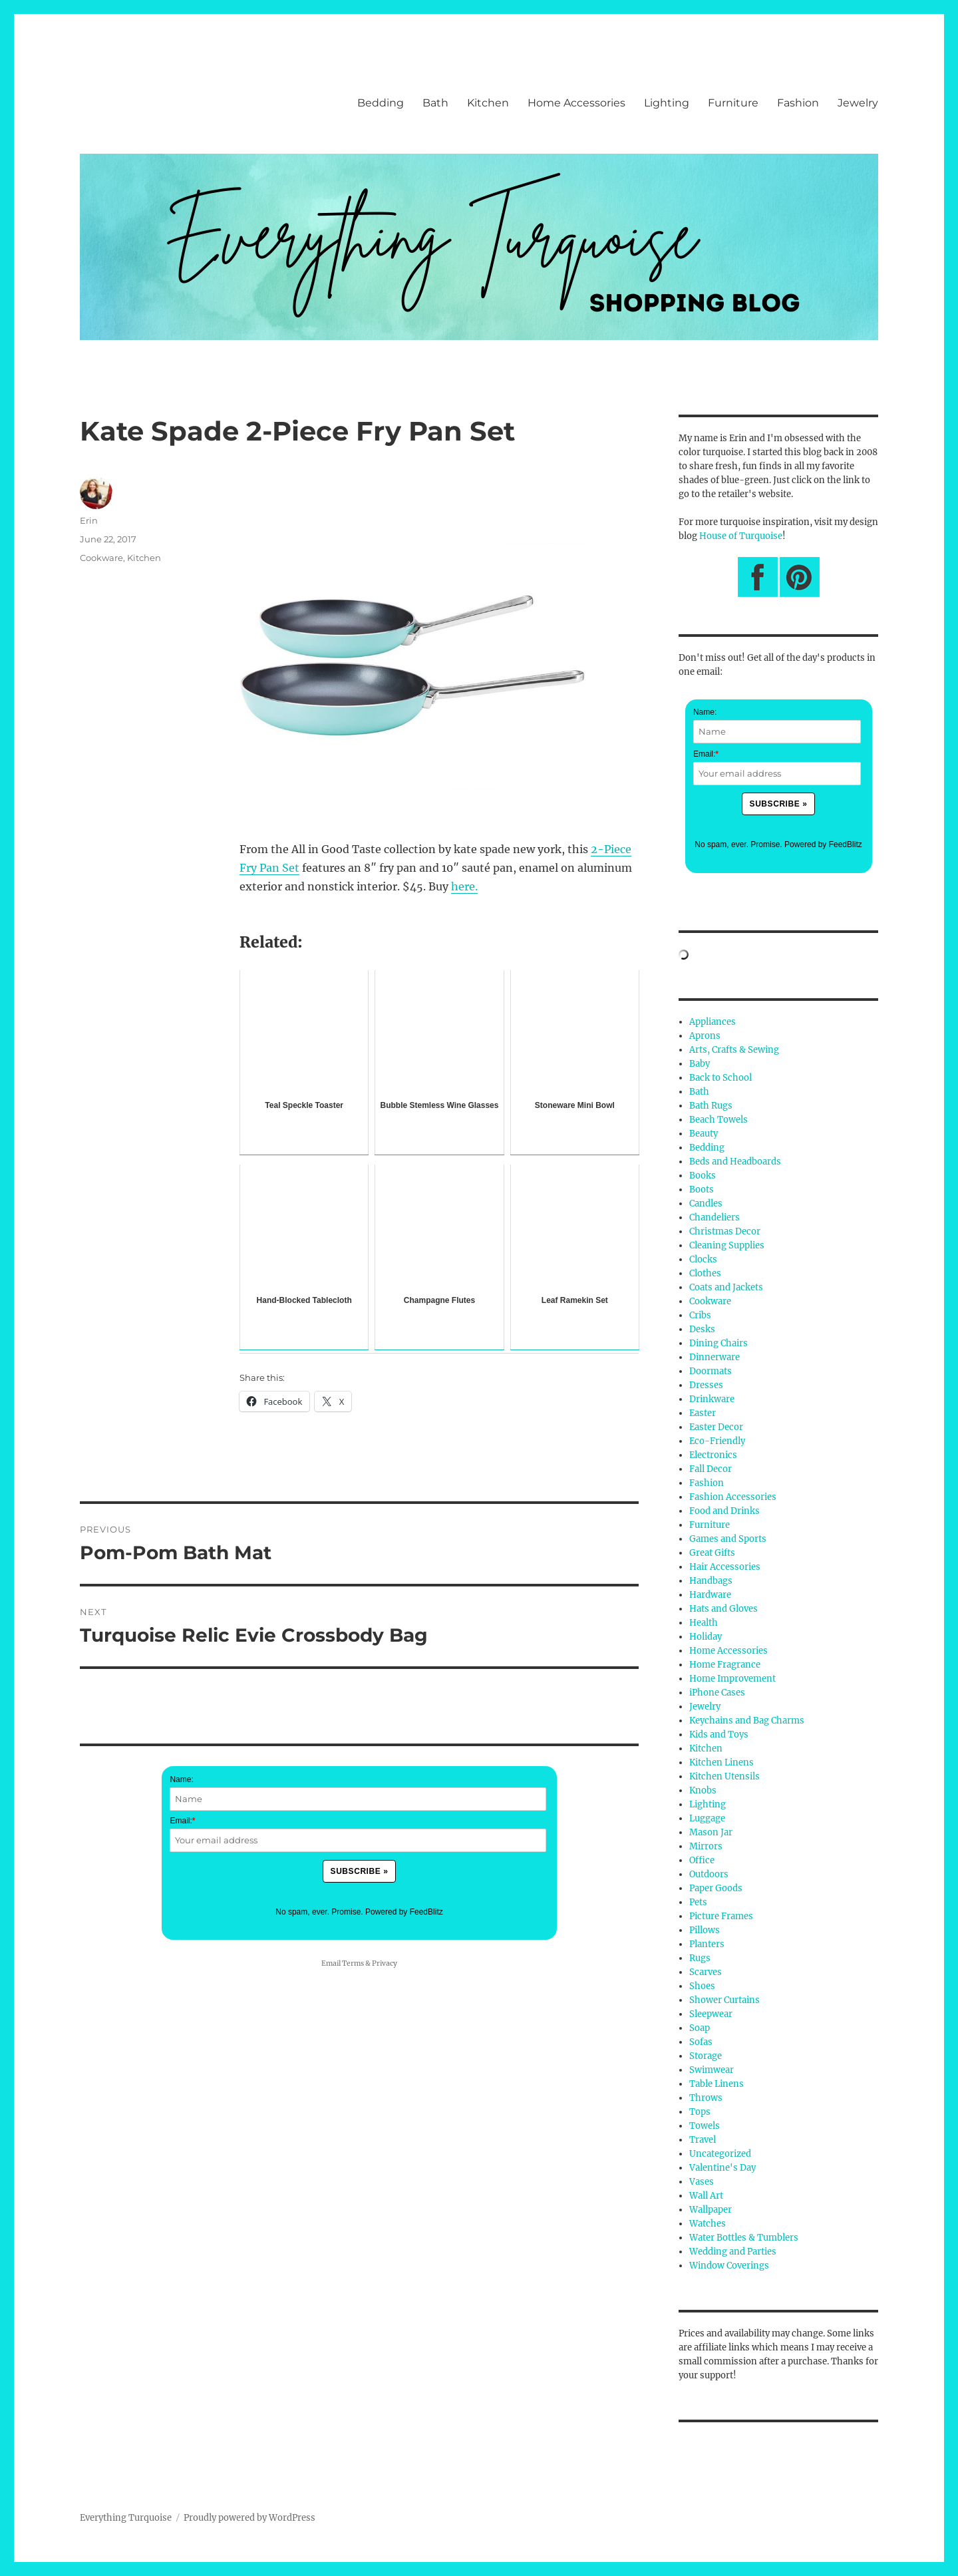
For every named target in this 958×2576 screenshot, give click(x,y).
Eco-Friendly (717, 1441)
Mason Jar (710, 1832)
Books (702, 1175)
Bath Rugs (710, 1105)
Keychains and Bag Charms (746, 1720)
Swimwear (711, 2070)
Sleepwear (710, 2014)
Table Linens (716, 2084)
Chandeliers (714, 1217)
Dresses (706, 1385)
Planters (706, 1944)
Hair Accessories (724, 1566)
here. (464, 886)
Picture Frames (721, 1916)
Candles (705, 1203)
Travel (702, 2139)
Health (703, 1622)
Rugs (700, 1958)
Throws (705, 2098)
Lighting (666, 102)
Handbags (710, 1580)
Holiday (705, 1636)
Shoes (702, 1986)
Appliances (712, 1021)
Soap (699, 2028)
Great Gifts (712, 1553)
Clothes (705, 1273)
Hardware (710, 1594)
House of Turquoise (740, 536)
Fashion (798, 102)
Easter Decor (716, 1427)
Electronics (713, 1455)
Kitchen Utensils (724, 1776)
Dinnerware (714, 1357)
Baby (699, 1063)
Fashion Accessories (732, 1497)
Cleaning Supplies (726, 1245)
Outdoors (708, 1874)
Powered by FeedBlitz (404, 1912)
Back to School (720, 1077)
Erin (89, 520)
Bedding (380, 102)
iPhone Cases (717, 1692)
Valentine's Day (722, 2167)
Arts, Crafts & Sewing (734, 1049)
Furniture (733, 102)
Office (702, 1860)
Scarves (705, 1972)
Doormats (710, 1371)
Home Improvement (732, 1678)
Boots (701, 1189)
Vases (701, 2181)
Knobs (703, 1790)
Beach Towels (718, 1119)
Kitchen (488, 102)
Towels (704, 2125)
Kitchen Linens (721, 1762)
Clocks (703, 1259)
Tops (700, 2111)
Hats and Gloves (723, 1608)
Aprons (704, 1035)
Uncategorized (720, 2153)
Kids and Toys (718, 1734)
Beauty (703, 1133)
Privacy (384, 1963)
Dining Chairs (718, 1343)
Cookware (101, 557)
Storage (705, 2056)
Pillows (704, 1930)
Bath (435, 102)
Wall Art (706, 2195)
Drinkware (711, 1399)
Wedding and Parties (732, 2251)
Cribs (700, 1315)
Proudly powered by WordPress (249, 2517)
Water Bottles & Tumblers (743, 2237)
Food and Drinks (724, 1511)
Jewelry (858, 102)
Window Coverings (729, 2265)
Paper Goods (715, 1888)
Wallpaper (710, 2209)
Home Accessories (576, 102)
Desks (702, 1329)
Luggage (707, 1818)
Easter (702, 1413)
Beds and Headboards (735, 1161)
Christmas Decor (724, 1231)
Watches (707, 2223)
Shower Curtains (724, 2000)
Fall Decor (710, 1469)
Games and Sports (727, 1539)
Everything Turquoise (126, 2517)
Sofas (701, 2042)
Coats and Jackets (726, 1287)
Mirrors (705, 1846)
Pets (698, 1902)
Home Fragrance (724, 1664)
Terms (353, 1963)
